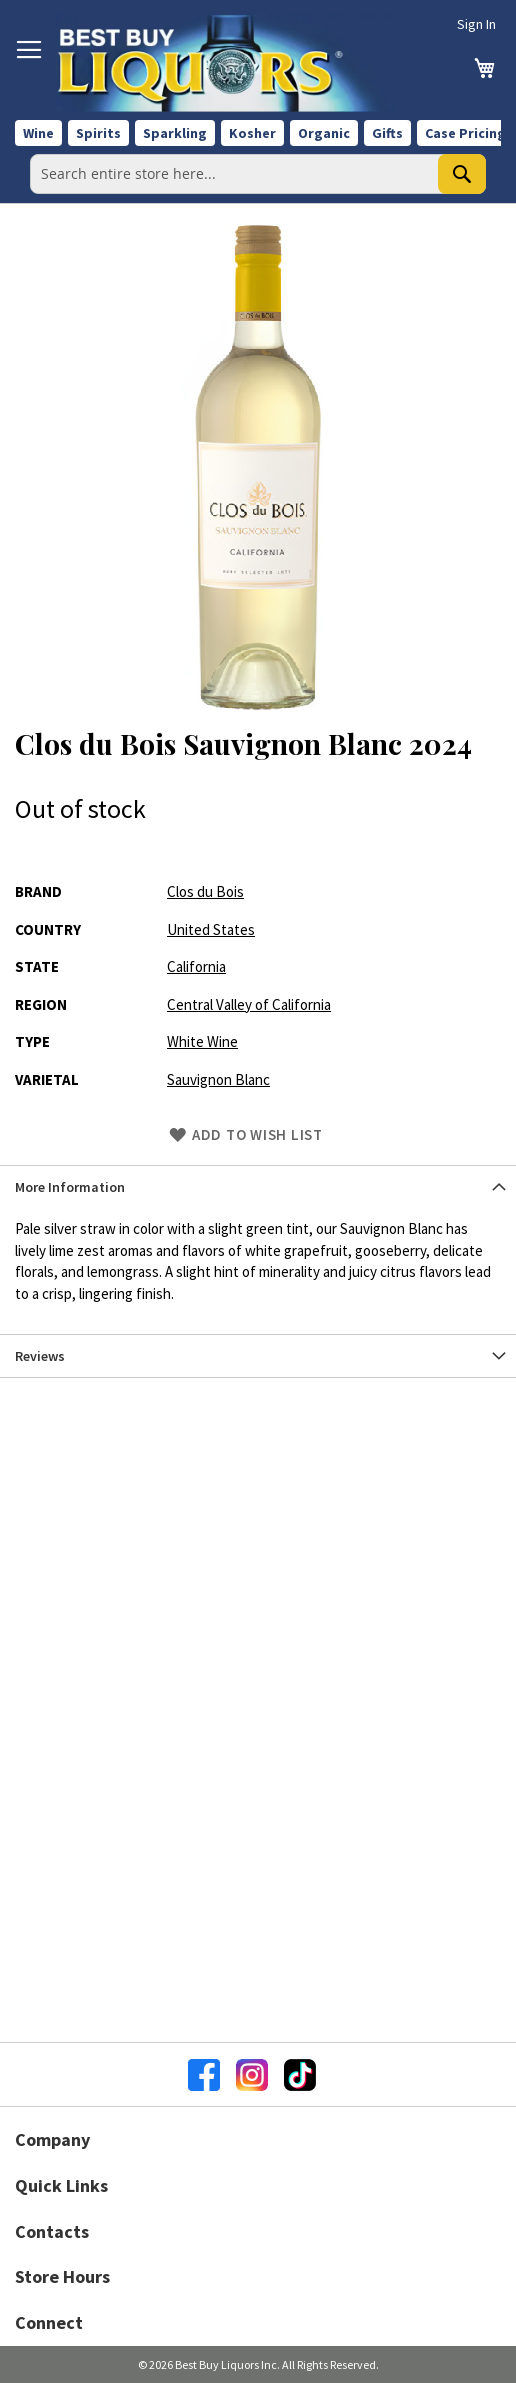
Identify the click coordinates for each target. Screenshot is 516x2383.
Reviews (40, 1356)
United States (211, 929)
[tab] (258, 1186)
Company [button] (52, 2139)
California (196, 966)
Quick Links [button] (61, 2185)
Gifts (387, 133)
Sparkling (175, 133)
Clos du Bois (205, 891)
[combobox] (258, 174)
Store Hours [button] (62, 2276)
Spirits (98, 133)
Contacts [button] (52, 2231)
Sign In (476, 24)
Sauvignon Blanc (218, 1079)
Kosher (252, 133)
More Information (70, 1187)
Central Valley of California (249, 1004)
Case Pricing (465, 133)
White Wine (202, 1041)
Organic (324, 133)
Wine (38, 133)
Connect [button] (49, 2322)
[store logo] (226, 63)
